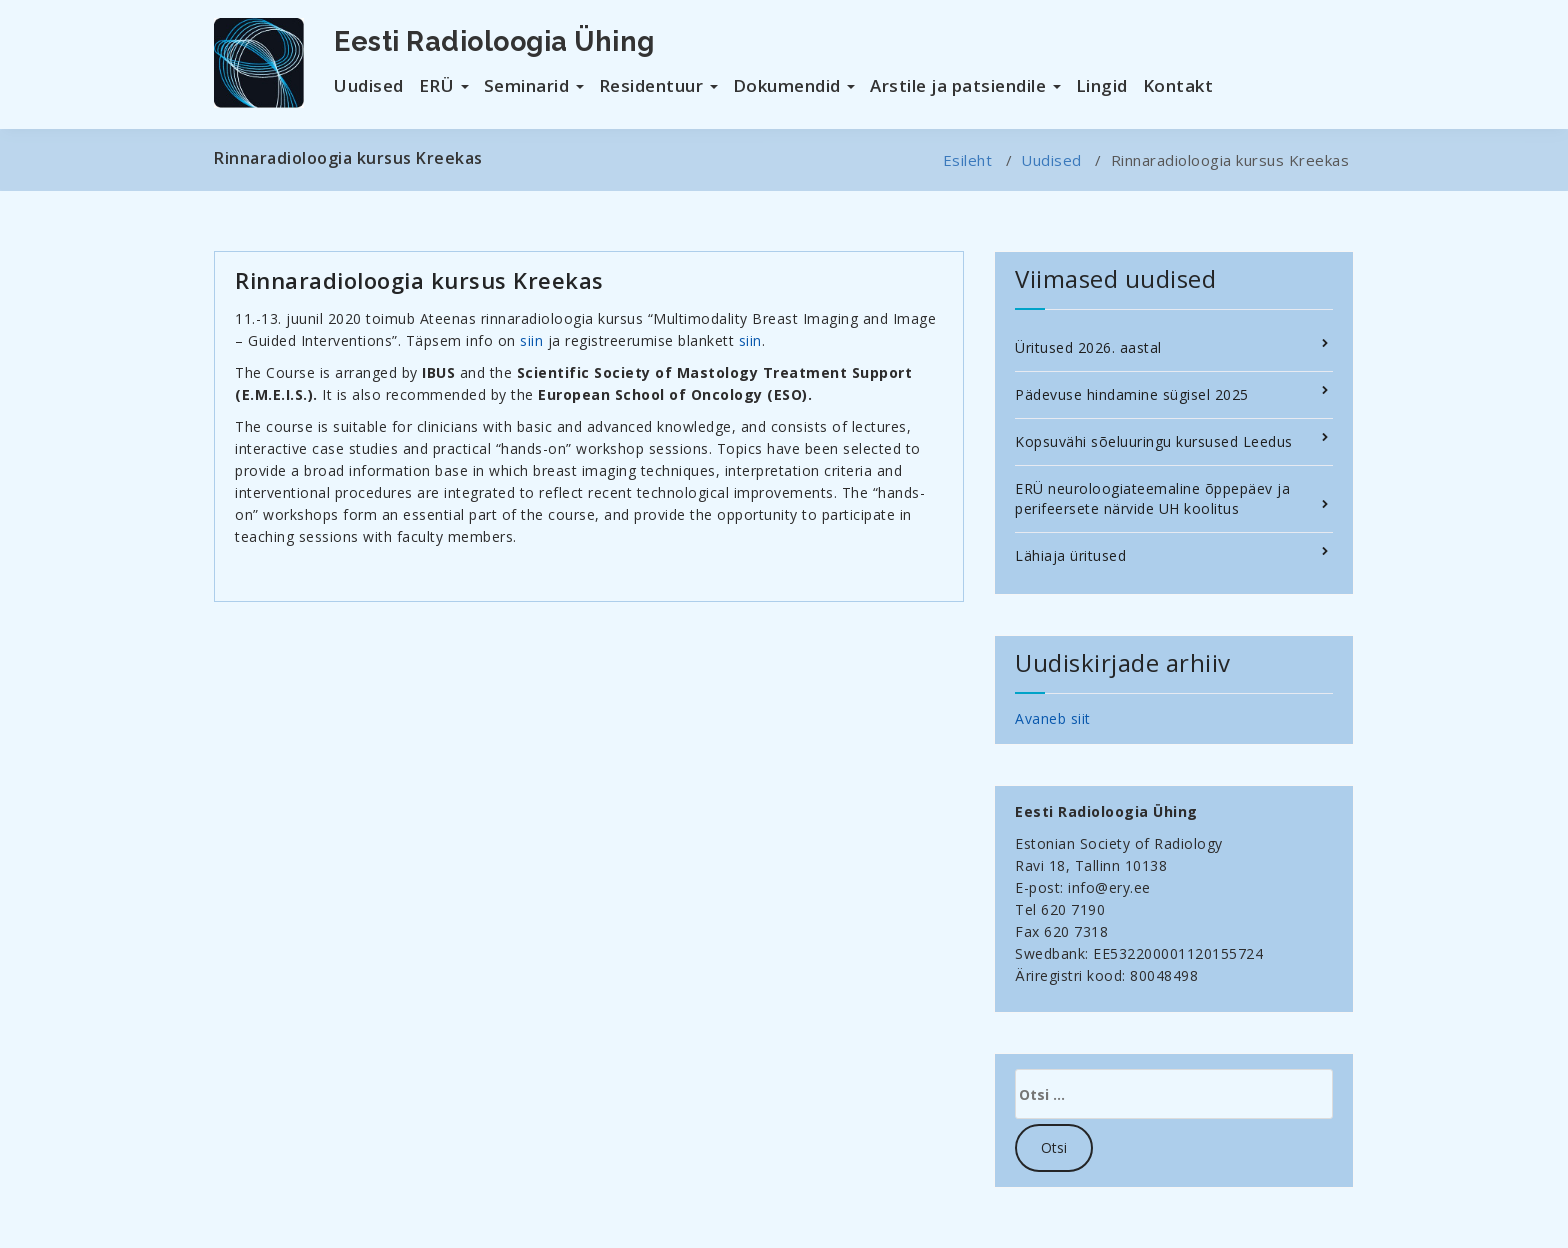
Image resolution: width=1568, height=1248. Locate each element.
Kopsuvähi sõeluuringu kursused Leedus (1154, 441)
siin (531, 340)
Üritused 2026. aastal (1088, 347)
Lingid (1102, 85)
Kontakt (1178, 85)
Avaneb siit (1053, 718)
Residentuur (658, 85)
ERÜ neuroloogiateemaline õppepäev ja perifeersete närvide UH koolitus (1152, 498)
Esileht (968, 160)
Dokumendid (794, 85)
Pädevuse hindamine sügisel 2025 (1132, 394)
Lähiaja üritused (1070, 555)
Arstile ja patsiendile (965, 85)
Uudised (369, 85)
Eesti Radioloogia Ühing (494, 41)
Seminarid (534, 85)
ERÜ (444, 85)
